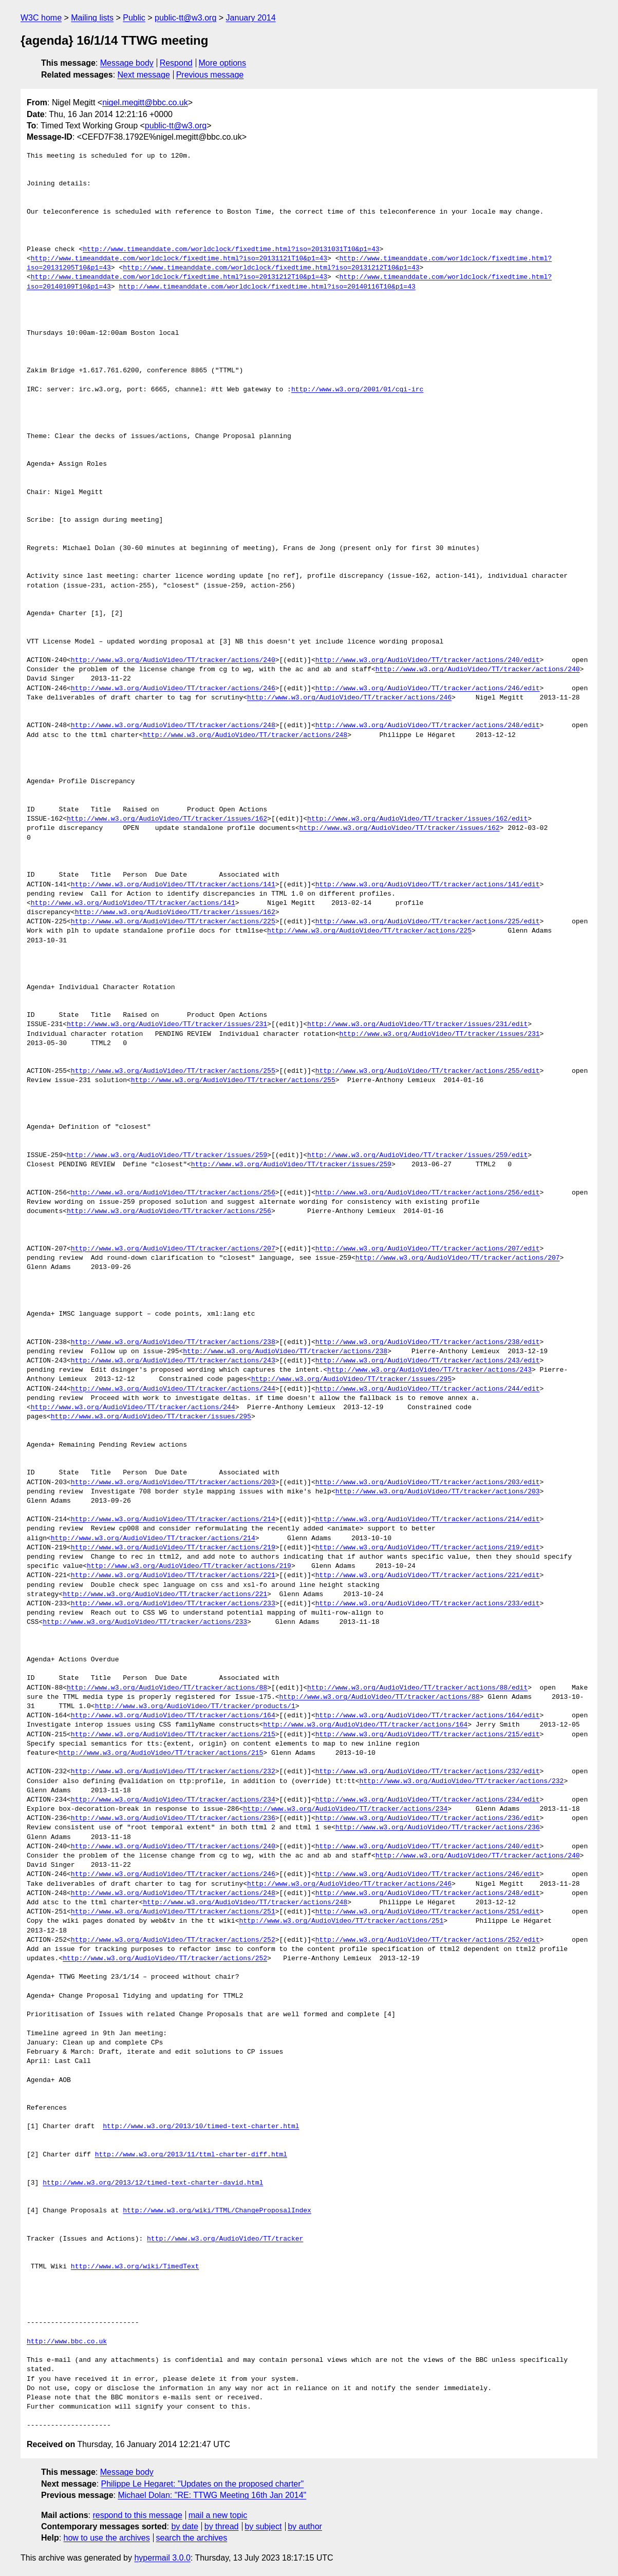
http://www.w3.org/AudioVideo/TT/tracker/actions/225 (173, 921)
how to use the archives (107, 2537)
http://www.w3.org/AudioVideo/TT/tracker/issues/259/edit (417, 1155)
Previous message (210, 74)
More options (223, 63)
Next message (144, 74)
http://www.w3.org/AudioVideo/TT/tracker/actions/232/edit (427, 1771)
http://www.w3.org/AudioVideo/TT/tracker (225, 2239)
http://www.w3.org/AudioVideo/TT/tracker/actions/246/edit (427, 688)
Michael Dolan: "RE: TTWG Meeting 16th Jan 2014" (212, 2495)
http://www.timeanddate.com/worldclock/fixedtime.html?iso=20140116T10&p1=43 (267, 287)
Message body (127, 63)
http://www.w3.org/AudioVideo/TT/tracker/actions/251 (173, 1912)
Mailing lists (92, 17)
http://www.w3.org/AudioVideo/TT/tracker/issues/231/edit (417, 1024)
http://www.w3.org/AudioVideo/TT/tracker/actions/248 (173, 725)
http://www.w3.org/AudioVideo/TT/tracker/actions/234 (173, 1800)
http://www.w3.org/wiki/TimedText (135, 2266)
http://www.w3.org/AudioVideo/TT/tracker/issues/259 (167, 1155)
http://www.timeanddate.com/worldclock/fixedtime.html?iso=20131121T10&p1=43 (179, 258)
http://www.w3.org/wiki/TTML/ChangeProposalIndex (217, 2210)
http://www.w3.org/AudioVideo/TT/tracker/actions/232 (173, 1771)
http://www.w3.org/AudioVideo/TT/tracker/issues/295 (351, 1379)
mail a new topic (218, 2515)
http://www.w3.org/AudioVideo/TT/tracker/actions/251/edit (427, 1912)
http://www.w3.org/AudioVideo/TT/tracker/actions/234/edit (427, 1800)
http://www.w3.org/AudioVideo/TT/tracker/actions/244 (173, 1389)
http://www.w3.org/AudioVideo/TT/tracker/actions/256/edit (427, 1193)
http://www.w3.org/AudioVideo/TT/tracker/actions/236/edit (427, 1818)
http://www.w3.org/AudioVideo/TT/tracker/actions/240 (173, 660)
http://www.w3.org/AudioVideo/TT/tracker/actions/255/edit (427, 1071)
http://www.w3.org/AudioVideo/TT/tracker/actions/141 (173, 884)
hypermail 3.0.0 (162, 2557)
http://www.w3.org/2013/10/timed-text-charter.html (201, 2126)
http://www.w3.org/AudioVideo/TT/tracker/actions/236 (173, 1818)
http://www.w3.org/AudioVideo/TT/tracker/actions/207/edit (427, 1249)
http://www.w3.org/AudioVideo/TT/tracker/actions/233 (173, 1603)
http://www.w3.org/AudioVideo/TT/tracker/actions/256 (173, 1193)
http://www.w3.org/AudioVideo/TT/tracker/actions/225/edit (427, 921)
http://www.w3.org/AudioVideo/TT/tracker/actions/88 (167, 1688)
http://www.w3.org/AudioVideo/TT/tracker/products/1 (195, 1706)
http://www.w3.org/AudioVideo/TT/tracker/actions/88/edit (417, 1688)
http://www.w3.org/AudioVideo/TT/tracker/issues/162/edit (417, 819)
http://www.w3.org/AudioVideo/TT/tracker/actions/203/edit (427, 1482)
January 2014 (251, 17)
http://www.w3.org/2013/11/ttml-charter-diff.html (191, 2155)
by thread (221, 2526)
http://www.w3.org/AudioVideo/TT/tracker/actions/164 (173, 1715)
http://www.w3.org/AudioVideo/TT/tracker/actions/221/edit (427, 1575)
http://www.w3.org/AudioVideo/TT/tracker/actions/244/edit (427, 1389)
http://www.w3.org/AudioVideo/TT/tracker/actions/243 (173, 1361)
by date (184, 2526)
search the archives (192, 2537)
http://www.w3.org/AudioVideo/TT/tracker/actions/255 (173, 1071)
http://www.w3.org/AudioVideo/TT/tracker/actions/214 (173, 1519)
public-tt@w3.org (185, 17)
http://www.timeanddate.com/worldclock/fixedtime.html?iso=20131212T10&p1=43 (271, 268)
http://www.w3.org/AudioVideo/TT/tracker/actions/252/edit (427, 1940)
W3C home (41, 17)
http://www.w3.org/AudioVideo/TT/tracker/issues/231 (167, 1024)
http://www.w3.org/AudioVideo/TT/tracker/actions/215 (173, 1734)
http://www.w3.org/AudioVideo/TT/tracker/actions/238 (173, 1342)
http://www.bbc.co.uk (67, 2341)
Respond (176, 63)
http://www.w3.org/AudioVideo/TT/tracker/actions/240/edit (427, 660)
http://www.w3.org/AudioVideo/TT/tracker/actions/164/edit (427, 1715)
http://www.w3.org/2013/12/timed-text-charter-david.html (153, 2183)
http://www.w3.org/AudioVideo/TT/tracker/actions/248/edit (427, 725)
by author (305, 2526)
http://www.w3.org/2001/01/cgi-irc (357, 389)
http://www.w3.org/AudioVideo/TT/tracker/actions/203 (173, 1482)
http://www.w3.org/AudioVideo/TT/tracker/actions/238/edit (427, 1342)
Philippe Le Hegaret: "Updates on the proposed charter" (202, 2483)
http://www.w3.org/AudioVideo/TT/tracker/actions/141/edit (427, 884)
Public (134, 17)
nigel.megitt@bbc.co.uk (145, 102)
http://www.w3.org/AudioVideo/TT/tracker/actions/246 (173, 688)
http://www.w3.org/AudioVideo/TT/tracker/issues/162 (167, 819)
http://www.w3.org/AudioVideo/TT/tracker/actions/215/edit (427, 1734)
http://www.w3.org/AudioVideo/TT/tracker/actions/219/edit (427, 1547)
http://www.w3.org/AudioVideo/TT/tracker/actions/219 (173, 1547)
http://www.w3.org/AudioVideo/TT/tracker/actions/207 (173, 1249)
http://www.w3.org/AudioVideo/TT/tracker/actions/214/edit (427, 1519)
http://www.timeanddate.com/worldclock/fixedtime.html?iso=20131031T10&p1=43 (231, 249)
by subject (263, 2526)
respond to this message (137, 2515)
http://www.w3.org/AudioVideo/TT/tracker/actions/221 (173, 1575)
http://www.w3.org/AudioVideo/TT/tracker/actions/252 (173, 1940)
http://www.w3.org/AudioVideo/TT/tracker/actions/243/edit (427, 1361)
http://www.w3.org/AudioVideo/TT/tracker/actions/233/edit (427, 1603)
